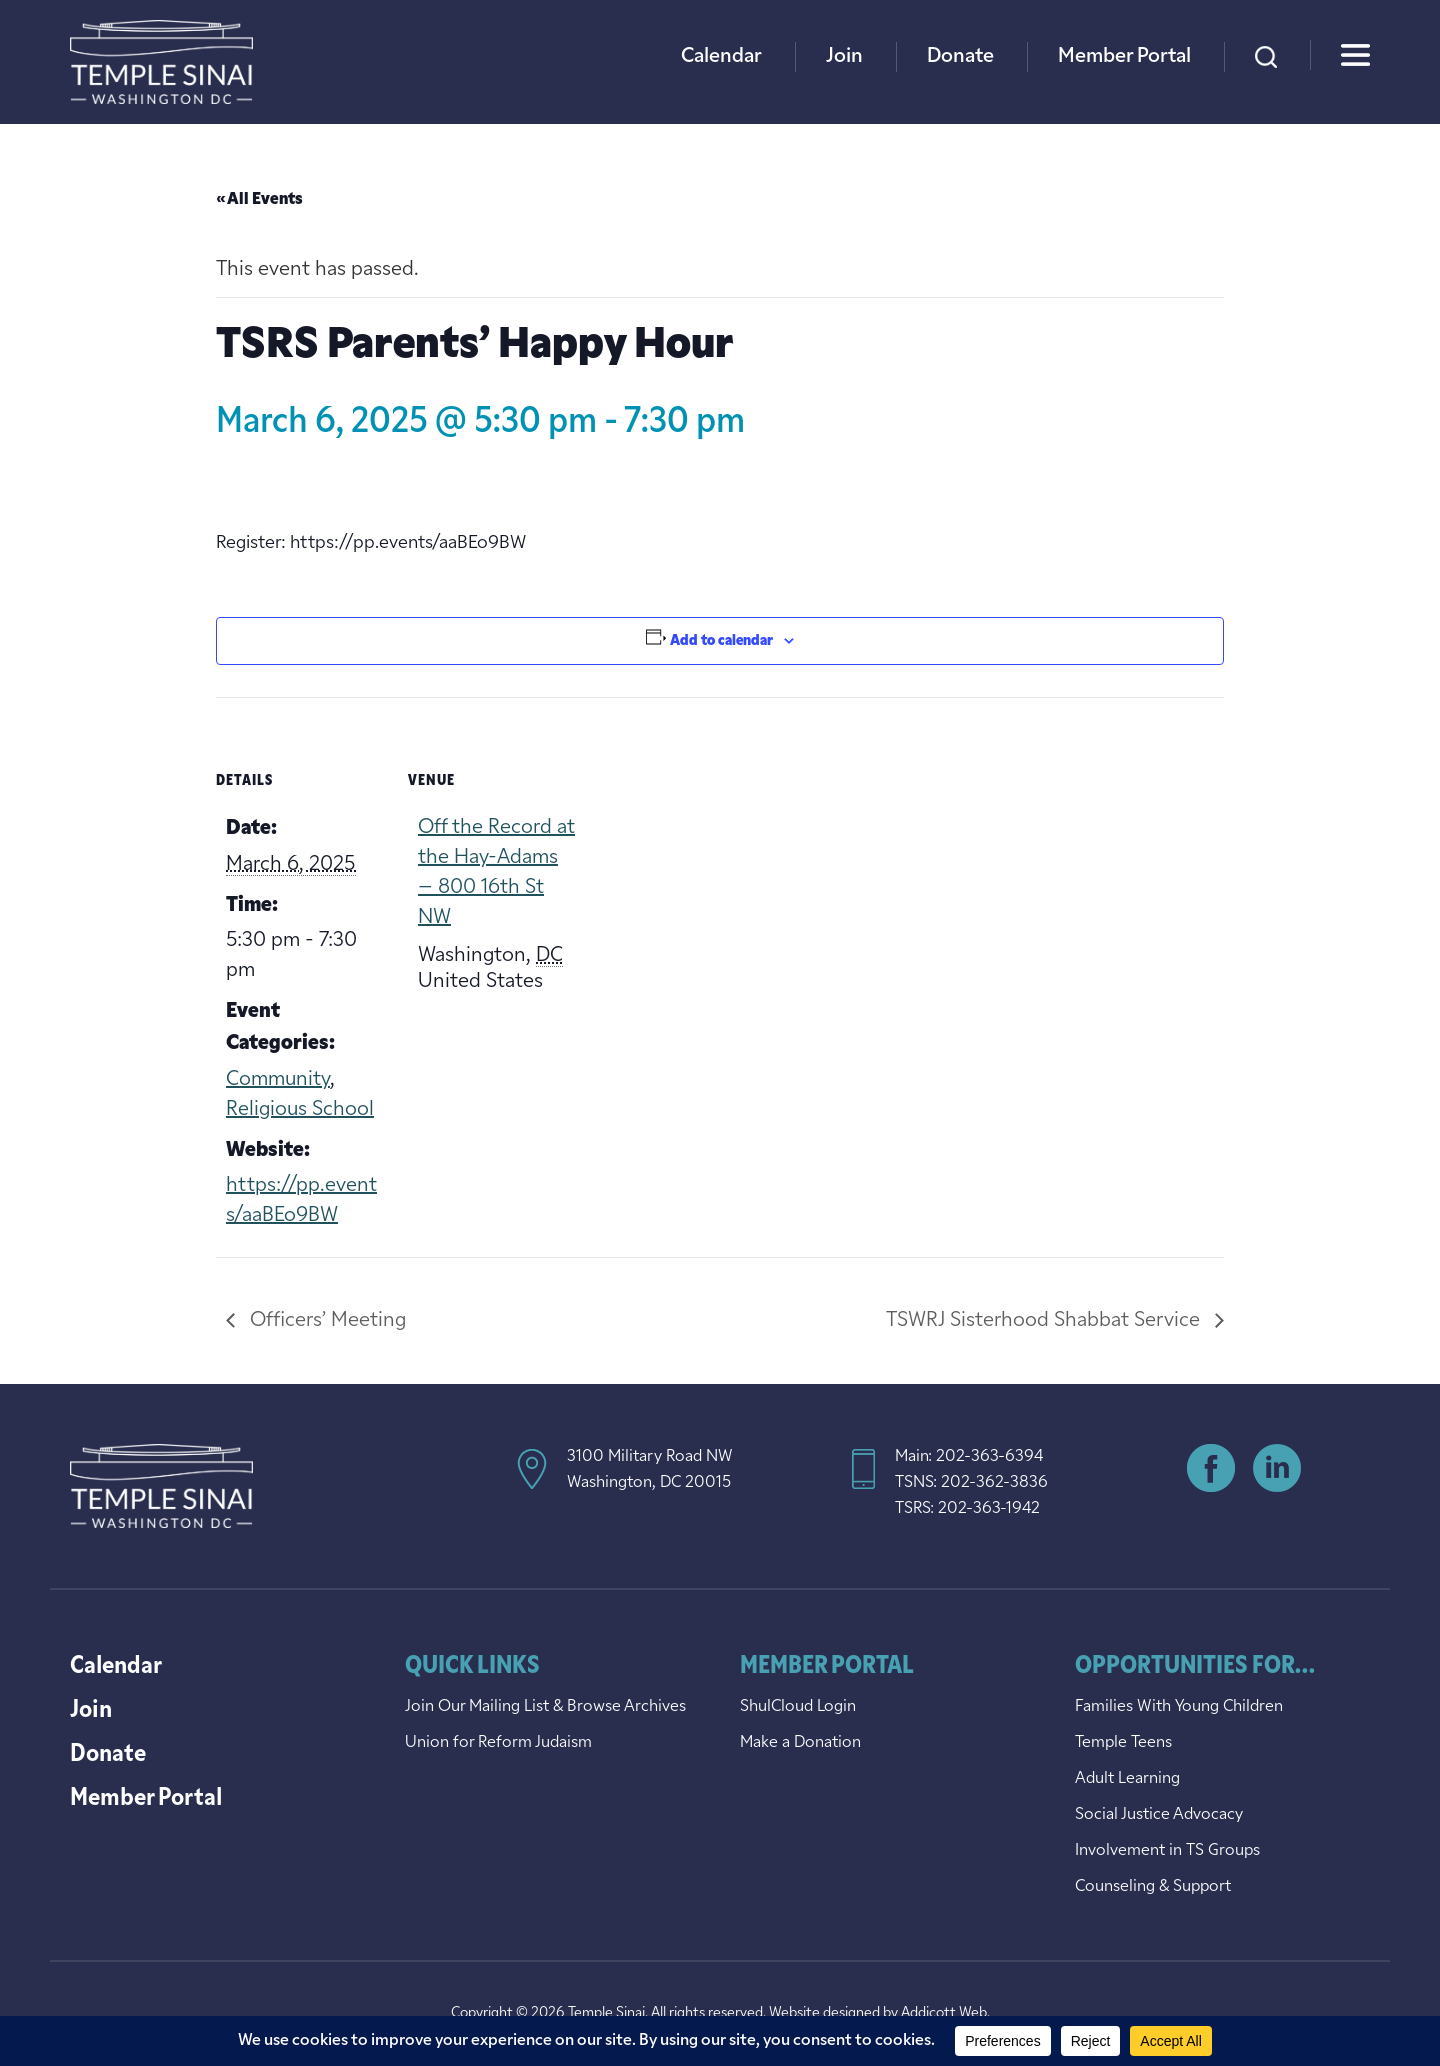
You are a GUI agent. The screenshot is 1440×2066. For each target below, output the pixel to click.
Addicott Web (944, 2013)
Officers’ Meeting (325, 1321)
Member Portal (1124, 57)
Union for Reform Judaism (498, 1743)
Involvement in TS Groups (1167, 1851)
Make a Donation (800, 1743)
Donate (960, 57)
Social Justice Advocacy (1159, 1815)
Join (844, 57)
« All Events (259, 200)
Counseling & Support (1153, 1887)
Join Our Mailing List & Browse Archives (545, 1707)
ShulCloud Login (798, 1707)
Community (278, 1080)
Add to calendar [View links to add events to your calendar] (721, 641)
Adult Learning (1127, 1779)
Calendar (721, 57)
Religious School (300, 1110)
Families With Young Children (1179, 1707)
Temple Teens (1123, 1743)
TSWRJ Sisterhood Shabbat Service (1045, 1321)
